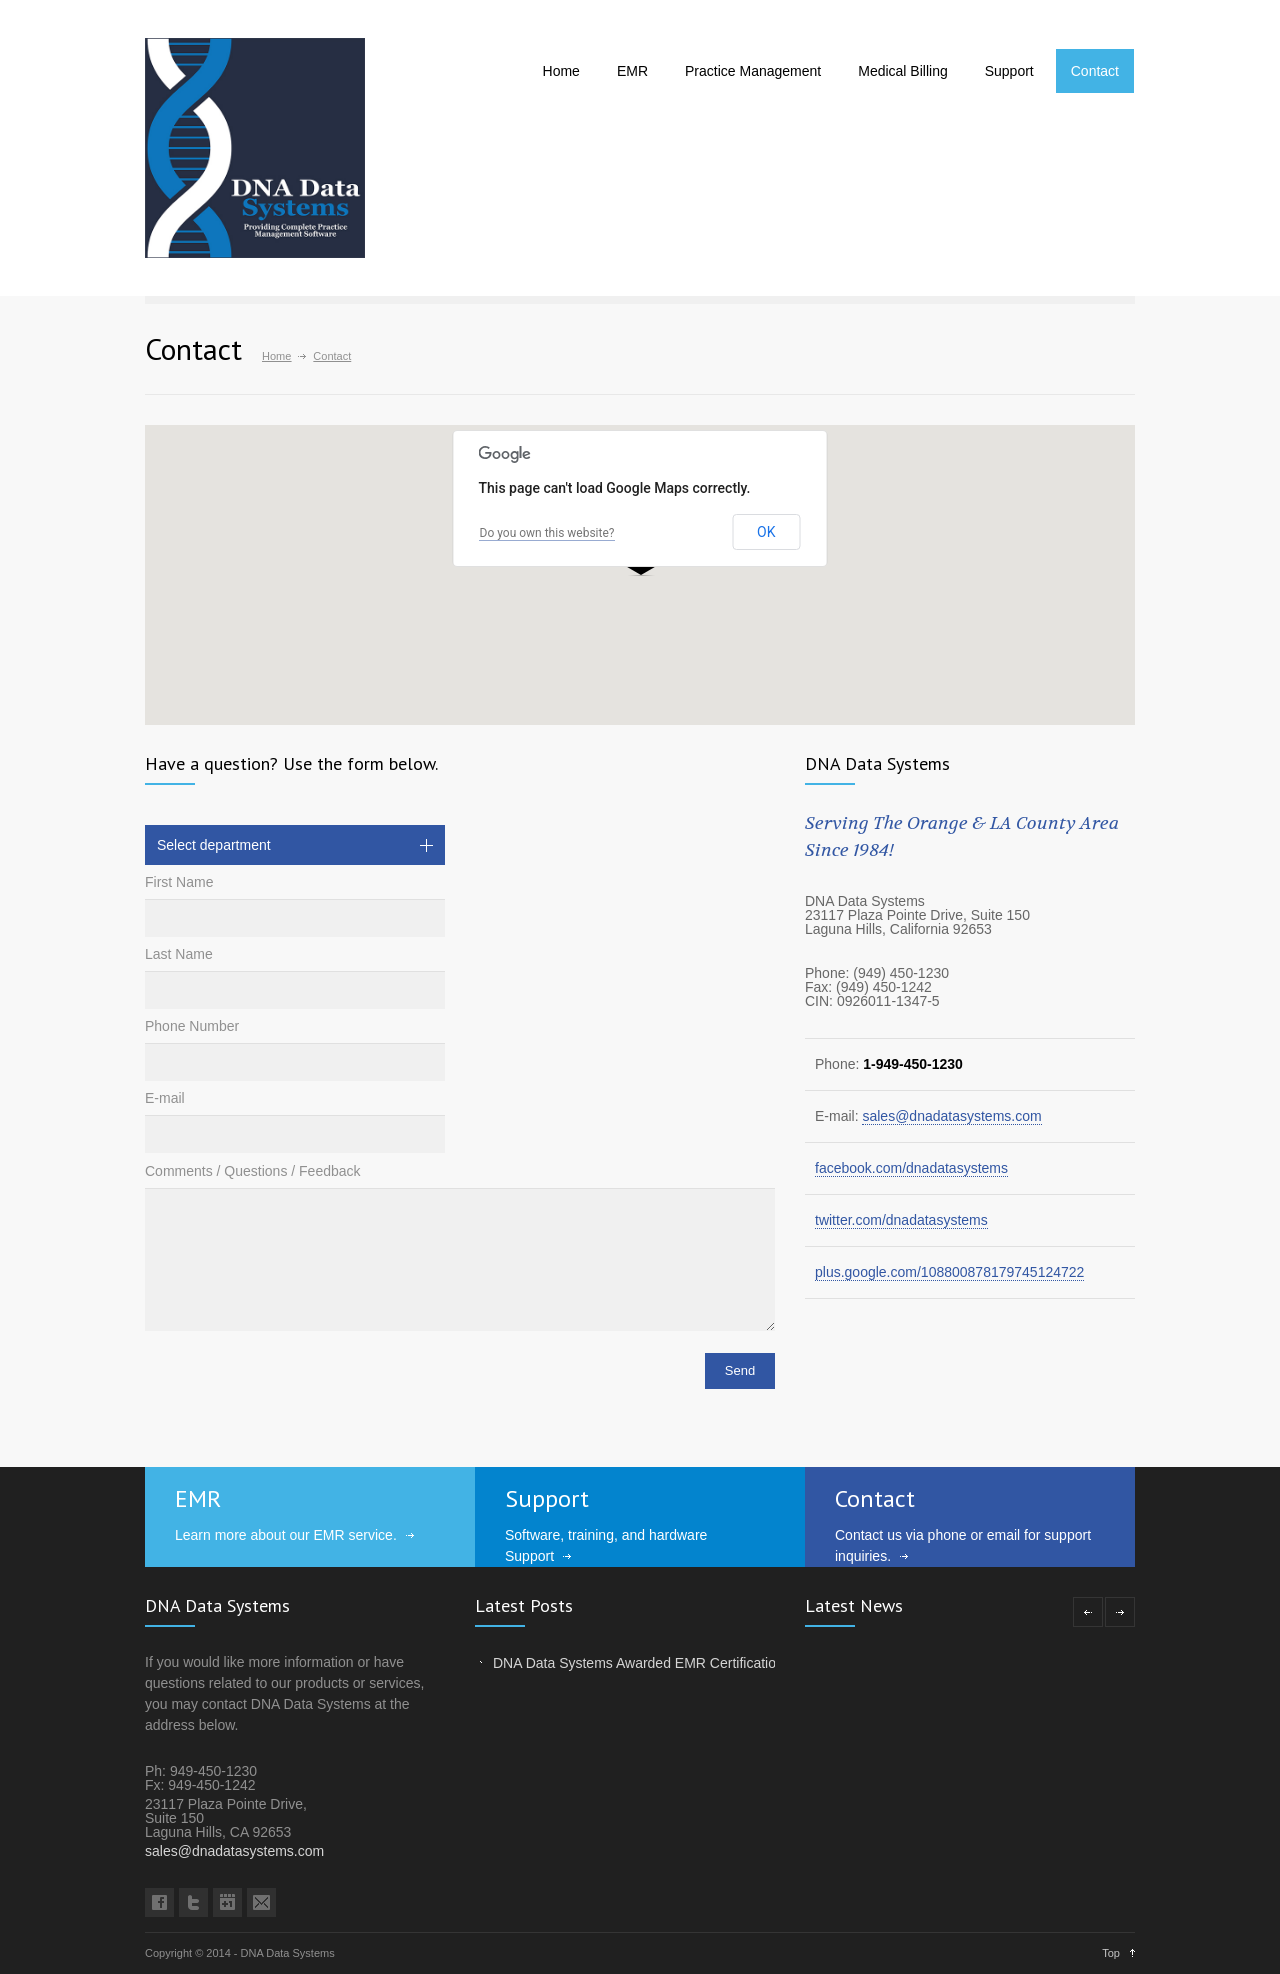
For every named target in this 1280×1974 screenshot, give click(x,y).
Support (1009, 71)
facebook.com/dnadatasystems (911, 1168)
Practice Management (753, 71)
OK (766, 532)
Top (1111, 1953)
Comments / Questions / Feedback (253, 1171)
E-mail (165, 1098)
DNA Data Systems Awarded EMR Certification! (640, 1663)
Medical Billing (902, 71)
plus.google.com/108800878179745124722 (949, 1272)
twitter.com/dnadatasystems (901, 1220)
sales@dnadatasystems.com (951, 1116)
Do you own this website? (547, 533)
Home (561, 71)
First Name (179, 882)
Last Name (179, 954)
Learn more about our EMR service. (286, 1535)
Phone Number (192, 1026)
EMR (632, 71)
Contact (1095, 71)
